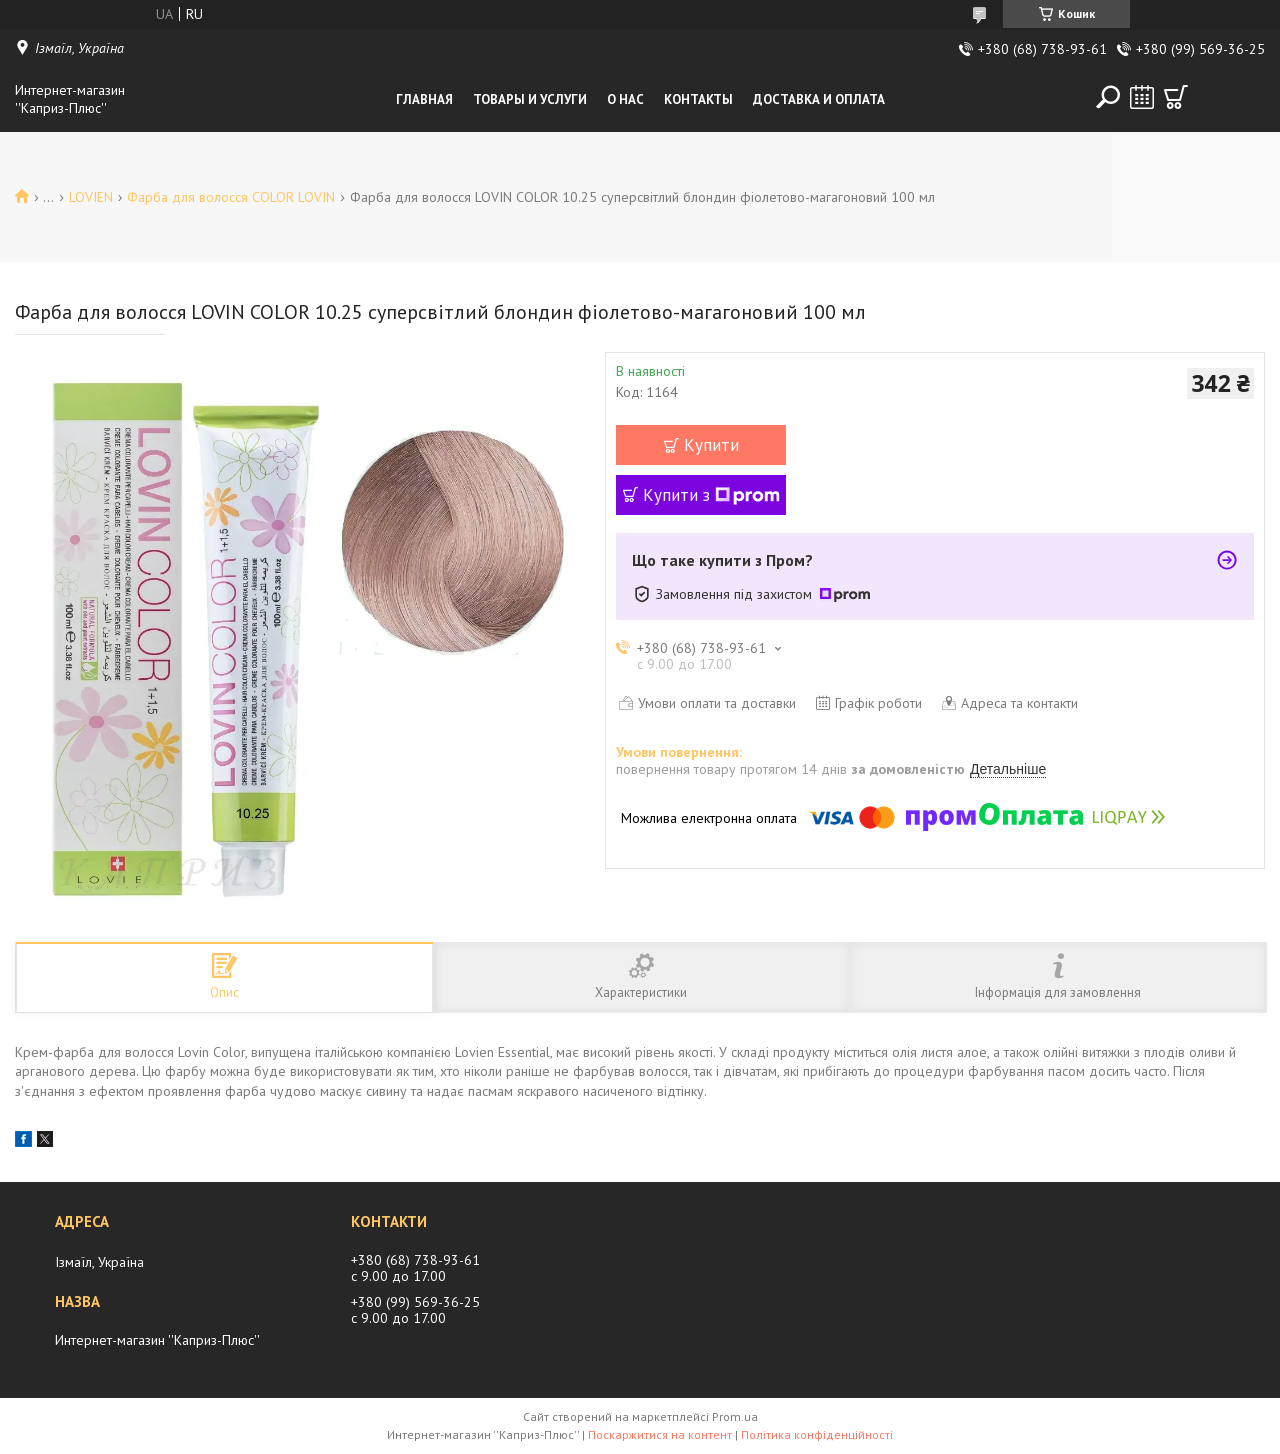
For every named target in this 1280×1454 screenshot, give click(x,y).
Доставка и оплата (819, 99)
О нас (625, 99)
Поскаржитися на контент (660, 1434)
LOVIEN (91, 197)
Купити (711, 445)
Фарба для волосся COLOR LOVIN (231, 197)
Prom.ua (735, 1416)
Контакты (698, 99)
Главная (424, 99)
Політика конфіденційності (817, 1434)
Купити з (711, 495)
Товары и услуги (530, 99)
